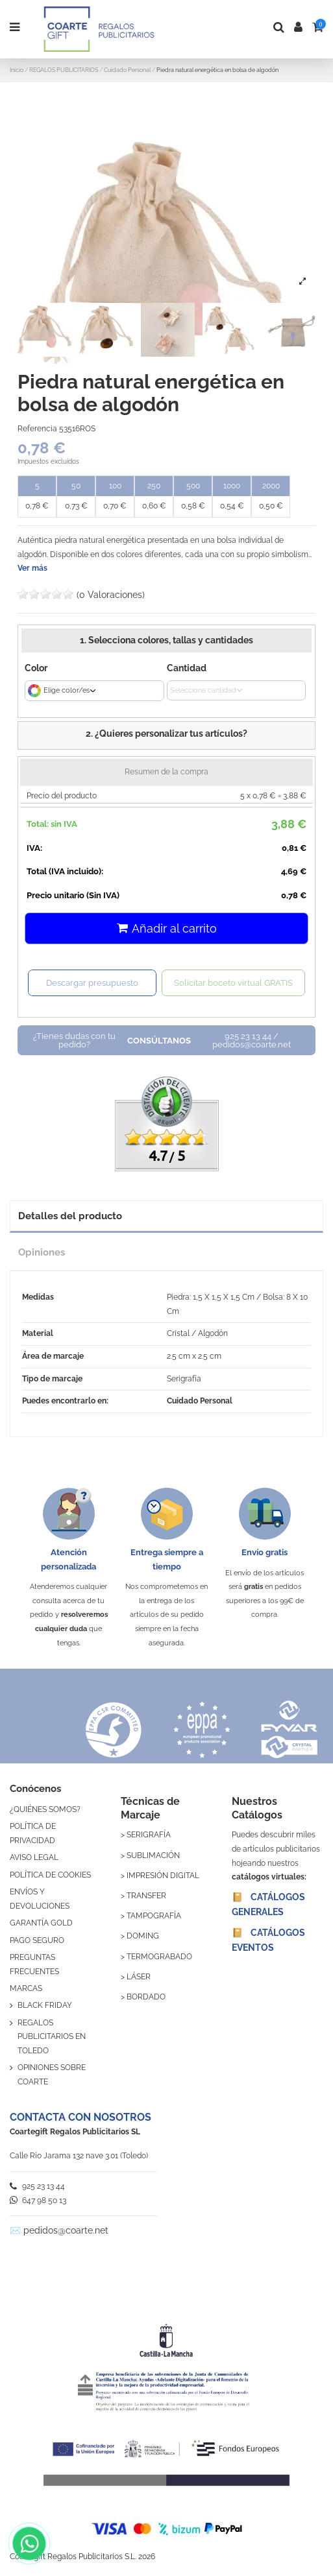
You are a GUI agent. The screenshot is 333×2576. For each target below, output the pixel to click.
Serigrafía (184, 1378)
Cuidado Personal (199, 1400)
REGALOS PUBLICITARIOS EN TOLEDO (52, 2036)
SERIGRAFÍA (149, 1834)
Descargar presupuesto (92, 983)
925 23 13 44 (37, 2186)
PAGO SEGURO (37, 1940)
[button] (166, 735)
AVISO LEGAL (34, 1857)
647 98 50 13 (38, 2200)
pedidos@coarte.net (65, 2230)
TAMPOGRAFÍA (154, 1915)
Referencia (37, 428)
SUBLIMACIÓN (153, 1855)
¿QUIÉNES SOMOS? (45, 1809)
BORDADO (146, 1996)
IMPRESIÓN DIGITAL (163, 1875)
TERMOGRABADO (159, 1956)
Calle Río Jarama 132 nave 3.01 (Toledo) (79, 2155)
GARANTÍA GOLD (41, 1922)
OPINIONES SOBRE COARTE (52, 2074)
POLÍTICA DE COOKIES (50, 1874)
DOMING (143, 1935)
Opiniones (41, 1252)
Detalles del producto (70, 1215)
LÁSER (139, 1976)
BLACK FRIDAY (45, 2005)
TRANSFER (146, 1895)
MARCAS (26, 1988)
